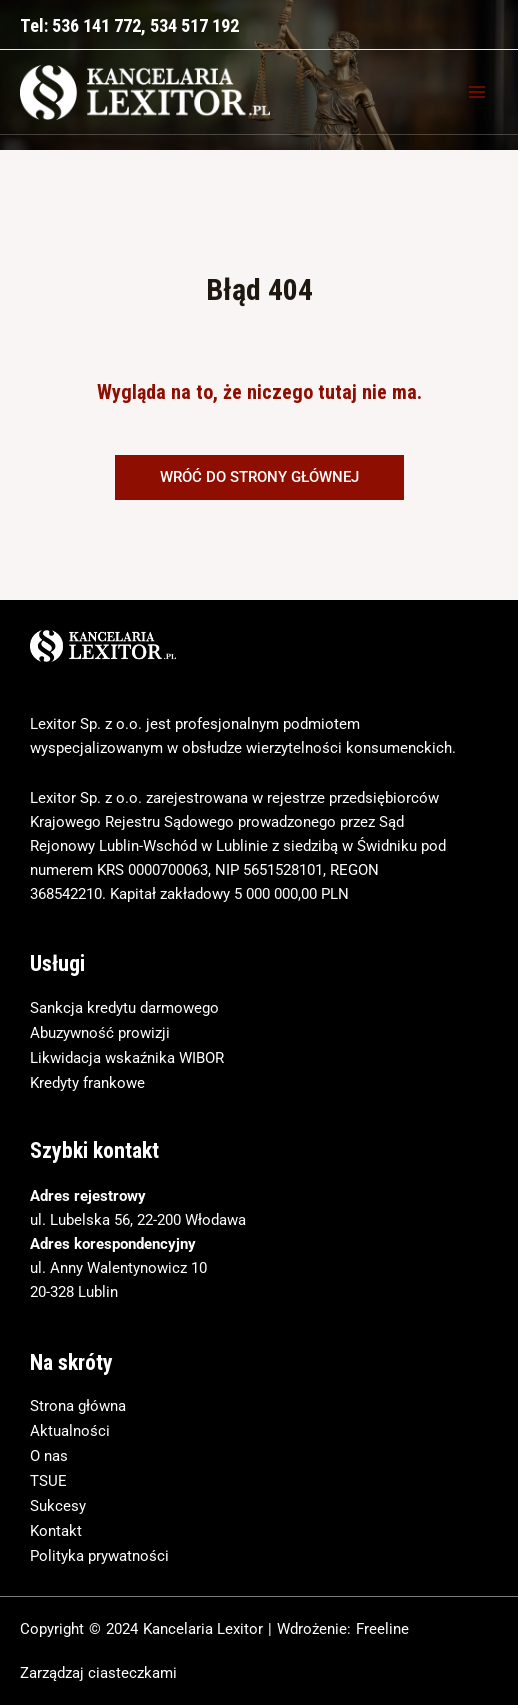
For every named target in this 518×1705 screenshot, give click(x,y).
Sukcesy (58, 1506)
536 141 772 (96, 25)
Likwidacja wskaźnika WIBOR (127, 1058)
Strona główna (78, 1406)
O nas (49, 1456)
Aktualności (70, 1431)
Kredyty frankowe (87, 1083)
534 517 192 (194, 25)
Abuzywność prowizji (100, 1033)
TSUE (48, 1481)
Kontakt (56, 1531)
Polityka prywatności (99, 1556)
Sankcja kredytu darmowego (124, 1008)
